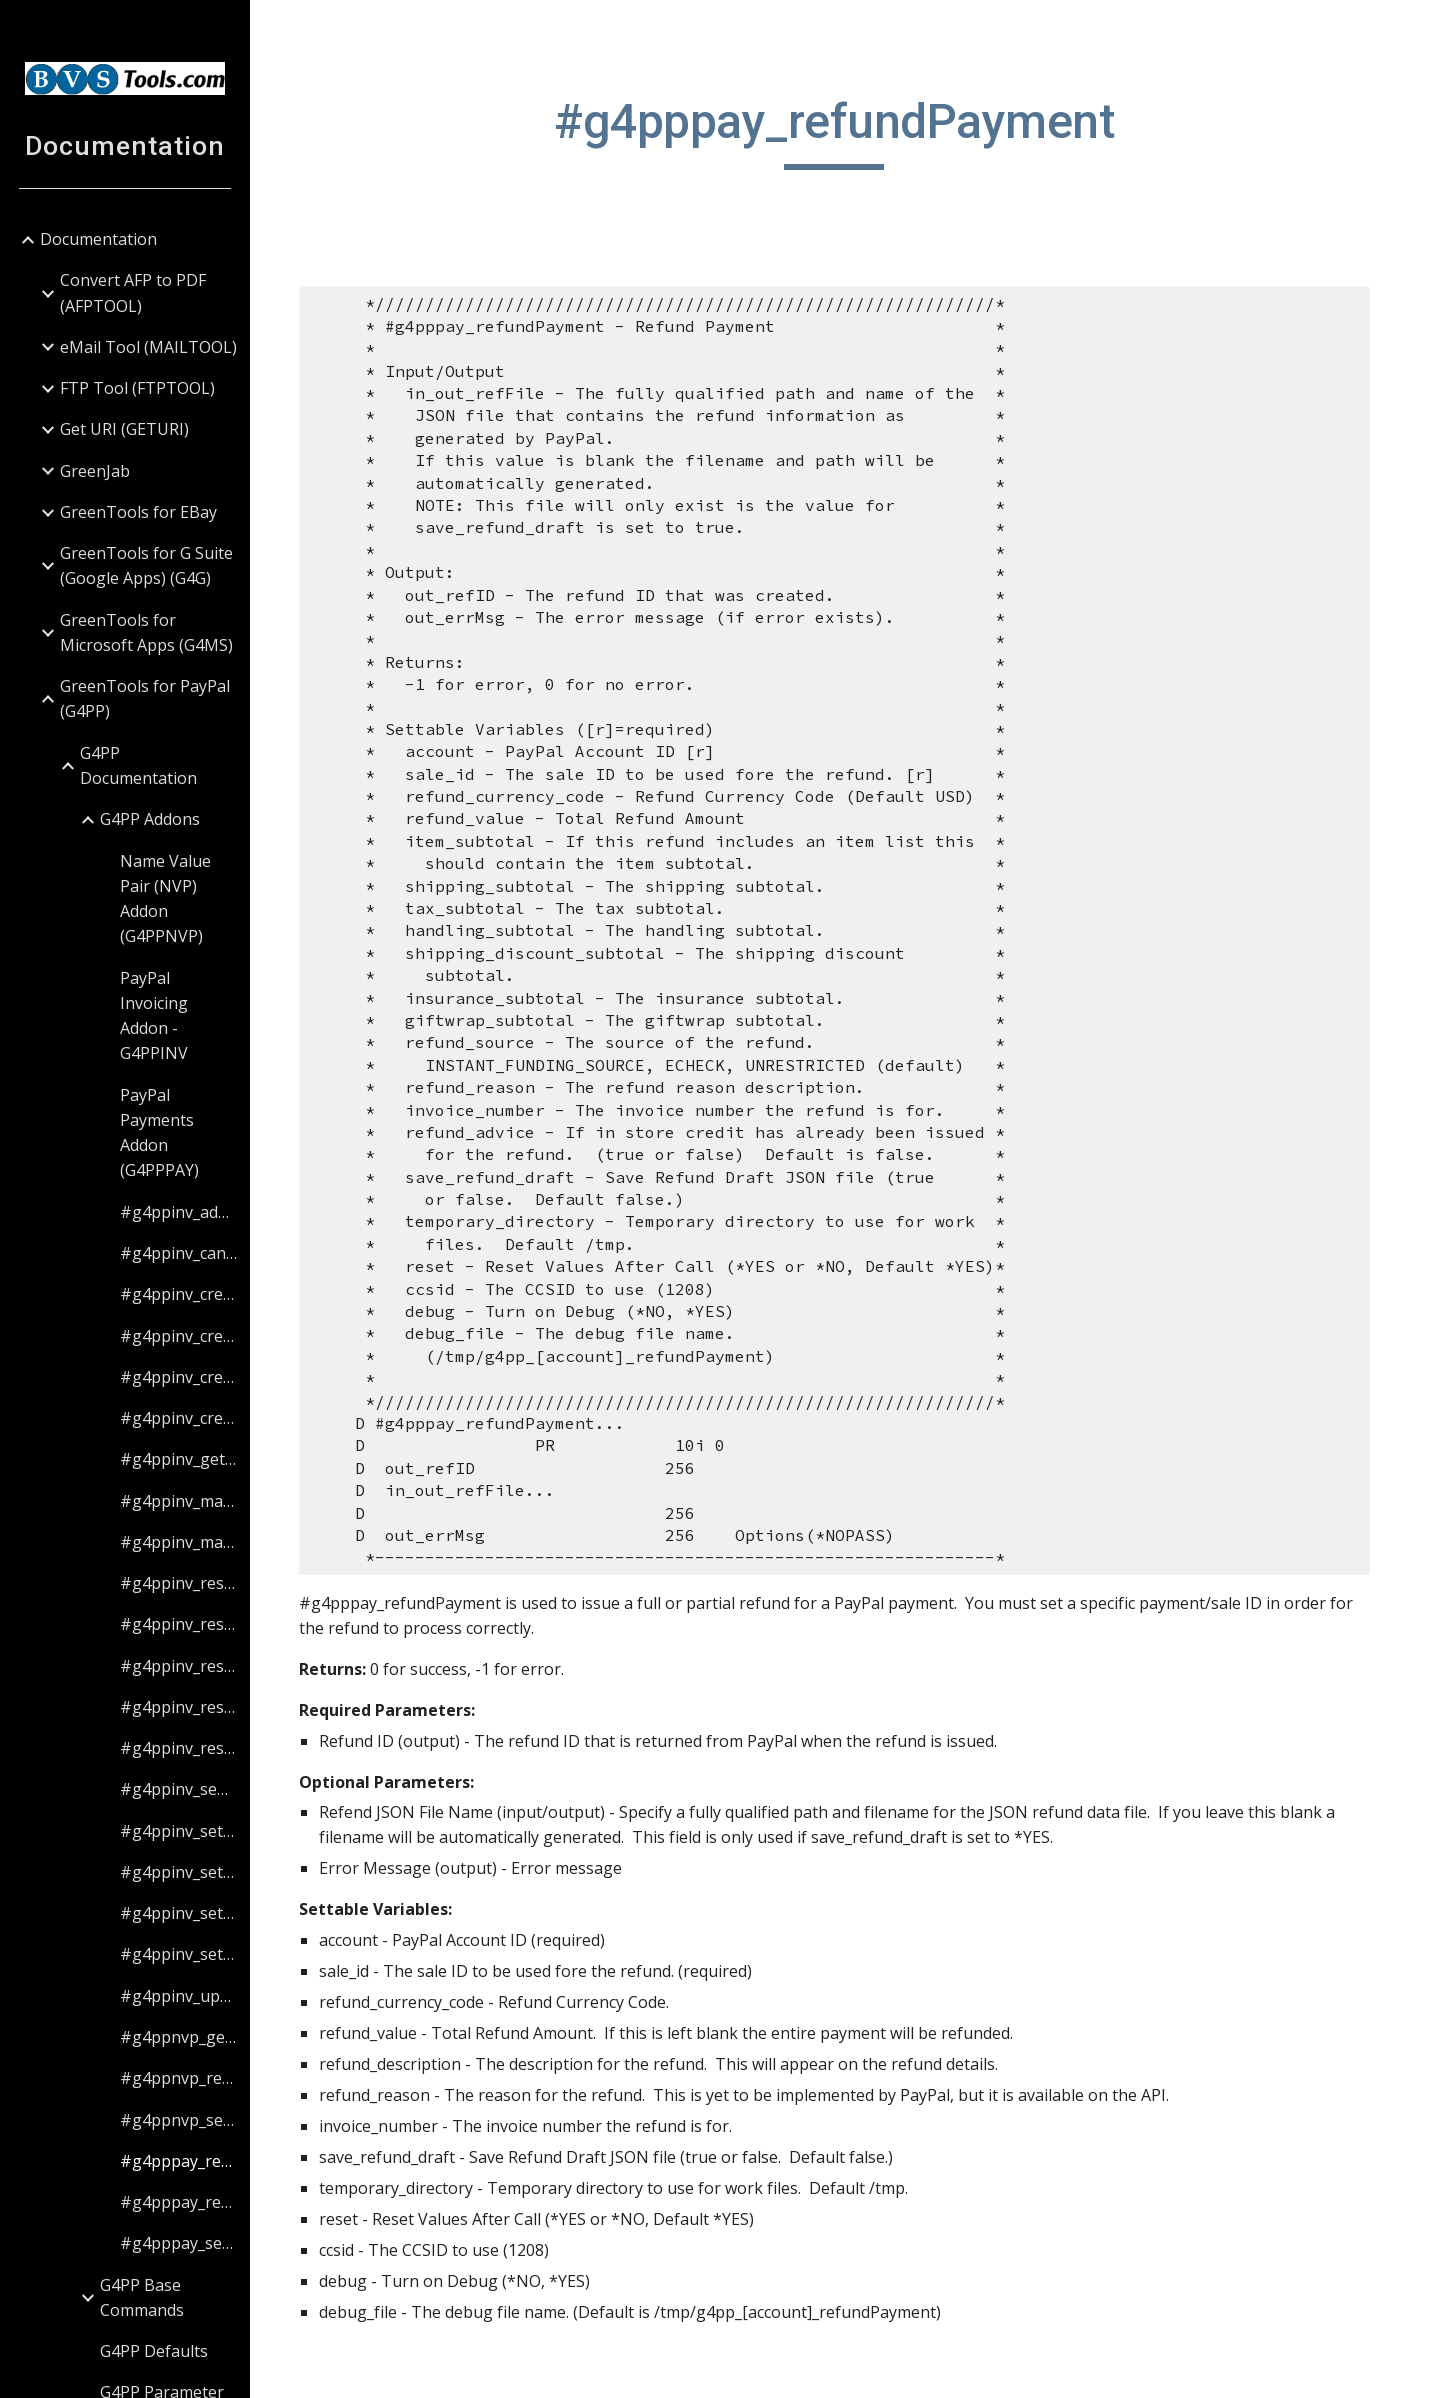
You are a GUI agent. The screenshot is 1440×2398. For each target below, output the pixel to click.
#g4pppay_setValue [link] (178, 2243)
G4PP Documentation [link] (138, 765)
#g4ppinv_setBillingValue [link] (178, 1872)
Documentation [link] (98, 239)
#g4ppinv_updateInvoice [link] (178, 1996)
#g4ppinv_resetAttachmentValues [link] (178, 1583)
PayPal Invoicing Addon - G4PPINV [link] (154, 1016)
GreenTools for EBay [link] (138, 512)
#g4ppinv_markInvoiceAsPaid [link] (178, 1501)
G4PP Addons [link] (150, 819)
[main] (845, 131)
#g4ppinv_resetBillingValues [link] (178, 1624)
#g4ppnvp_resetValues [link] (178, 2078)
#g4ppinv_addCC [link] (178, 1212)
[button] (1416, 28)
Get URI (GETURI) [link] (124, 429)
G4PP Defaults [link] (154, 2351)
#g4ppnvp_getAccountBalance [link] (178, 2037)
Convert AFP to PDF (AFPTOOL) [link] (133, 292)
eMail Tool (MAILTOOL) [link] (148, 347)
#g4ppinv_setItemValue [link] (178, 1913)
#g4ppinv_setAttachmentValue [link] (178, 1831)
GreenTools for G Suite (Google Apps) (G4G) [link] (146, 565)
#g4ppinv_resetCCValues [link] (178, 1666)
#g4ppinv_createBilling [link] (178, 1336)
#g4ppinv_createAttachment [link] (178, 1294)
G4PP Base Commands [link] (142, 2297)
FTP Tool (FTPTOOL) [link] (137, 388)
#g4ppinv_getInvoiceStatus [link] (178, 1459)
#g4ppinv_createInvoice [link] (178, 1377)
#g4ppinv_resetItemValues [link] (178, 1707)
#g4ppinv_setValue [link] (178, 1954)
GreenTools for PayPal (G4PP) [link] (145, 698)
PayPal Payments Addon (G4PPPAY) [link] (159, 1133)
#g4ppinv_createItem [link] (178, 1418)
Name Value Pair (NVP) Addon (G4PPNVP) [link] (165, 899)
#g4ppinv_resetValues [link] (178, 1748)
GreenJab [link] (95, 471)
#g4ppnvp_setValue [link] (178, 2120)
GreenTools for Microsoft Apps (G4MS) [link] (146, 632)
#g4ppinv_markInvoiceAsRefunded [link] (178, 1542)
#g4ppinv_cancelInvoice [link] (178, 1253)
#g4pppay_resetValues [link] (178, 2202)
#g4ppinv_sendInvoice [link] (178, 1789)
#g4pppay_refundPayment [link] (178, 2161)
